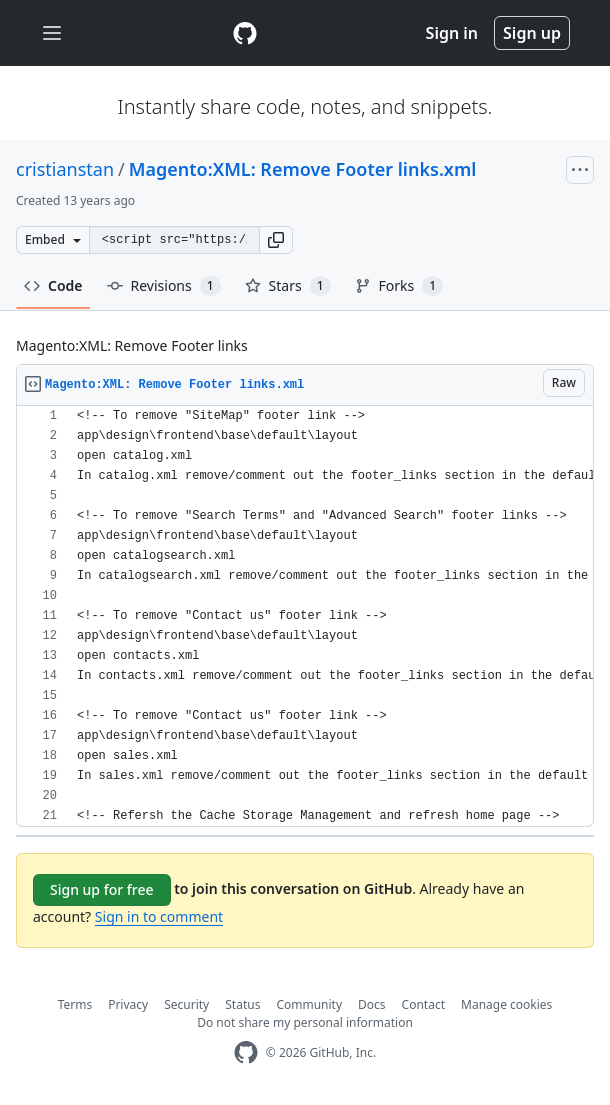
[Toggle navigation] (52, 33)
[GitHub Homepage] (246, 1052)
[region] (305, 616)
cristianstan (65, 169)
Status (242, 1004)
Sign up (532, 33)
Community (309, 1004)
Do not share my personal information (305, 1022)
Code (53, 285)
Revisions (164, 286)
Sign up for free (102, 889)
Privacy (128, 1004)
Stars (288, 286)
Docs (372, 1004)
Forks (399, 286)
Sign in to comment (159, 916)
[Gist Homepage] (245, 33)
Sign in (452, 33)
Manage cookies (506, 1004)
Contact (423, 1004)
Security (186, 1004)
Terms (75, 1004)
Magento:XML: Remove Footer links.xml (303, 169)
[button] (276, 240)
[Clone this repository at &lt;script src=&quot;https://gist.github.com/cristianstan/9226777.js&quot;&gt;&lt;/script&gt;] (174, 240)
